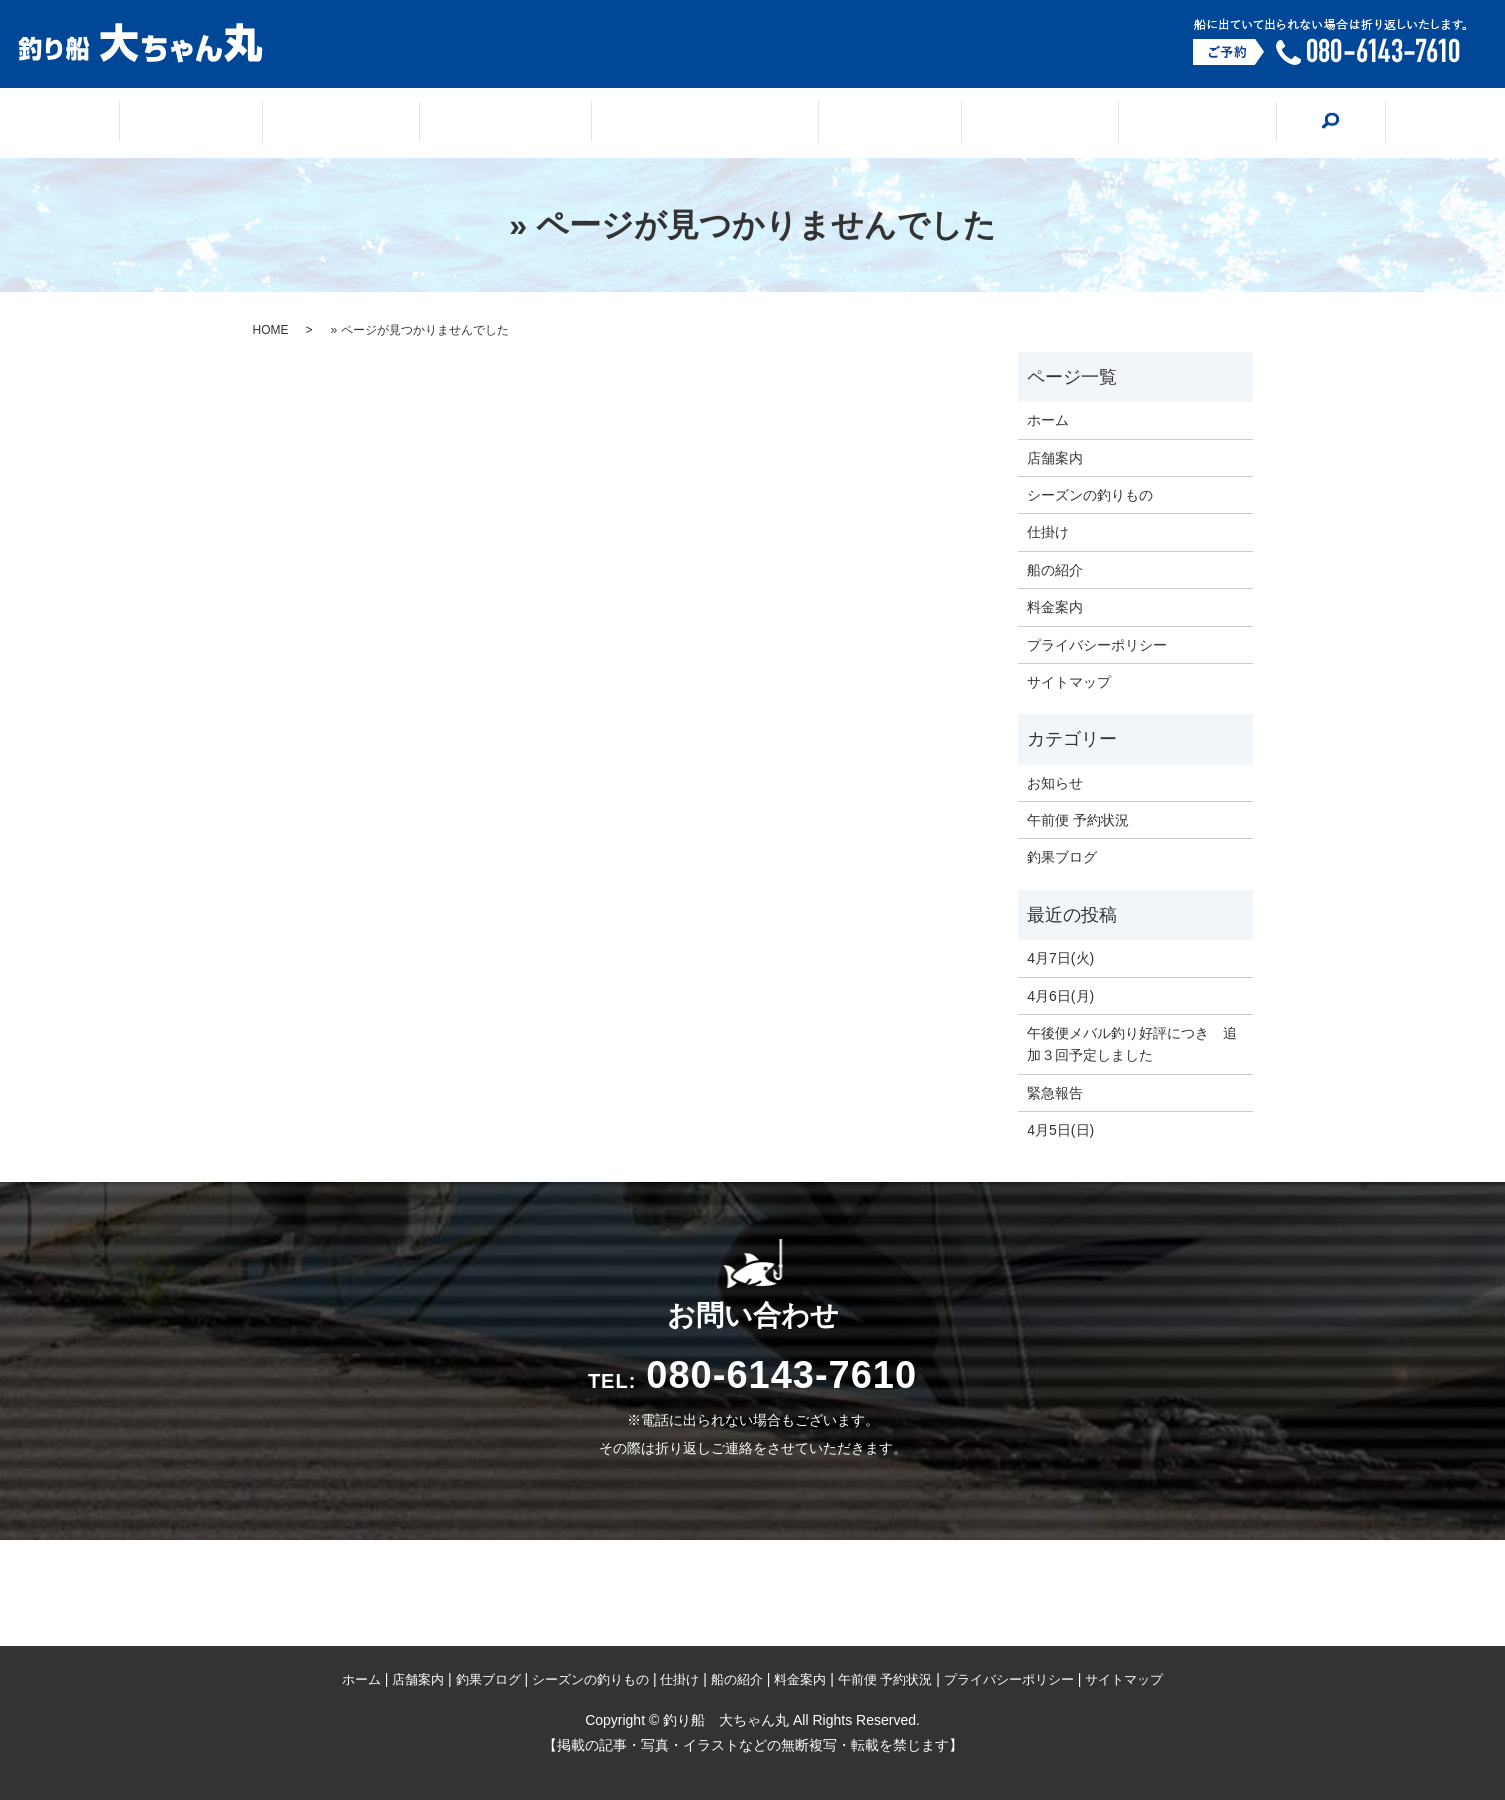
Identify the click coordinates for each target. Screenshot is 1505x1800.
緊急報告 (1055, 1093)
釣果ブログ (527, 124)
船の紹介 (994, 124)
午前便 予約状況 (1078, 820)
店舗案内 (386, 124)
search (1249, 122)
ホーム (260, 124)
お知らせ (1055, 783)
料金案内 (1128, 124)
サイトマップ (1069, 682)
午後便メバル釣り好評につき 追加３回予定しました (1132, 1044)
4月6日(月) (1060, 996)
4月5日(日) (1060, 1130)
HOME (271, 330)
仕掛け (868, 124)
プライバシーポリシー (1097, 645)
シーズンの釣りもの (705, 124)
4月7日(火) (1060, 958)
